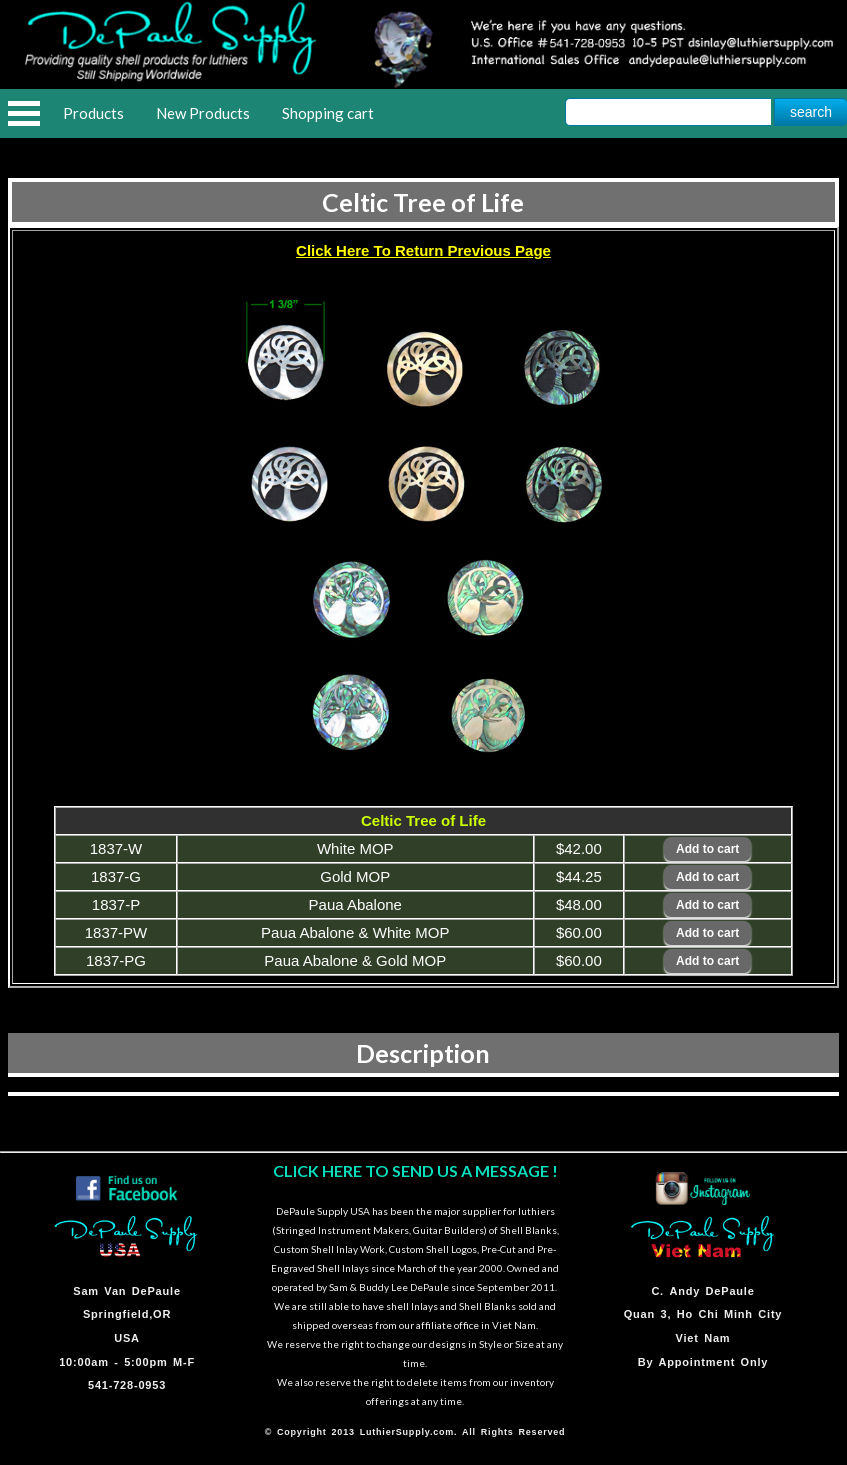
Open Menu (24, 113)
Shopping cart (328, 113)
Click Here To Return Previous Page (423, 250)
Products (93, 113)
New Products (203, 113)
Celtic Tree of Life (423, 202)
